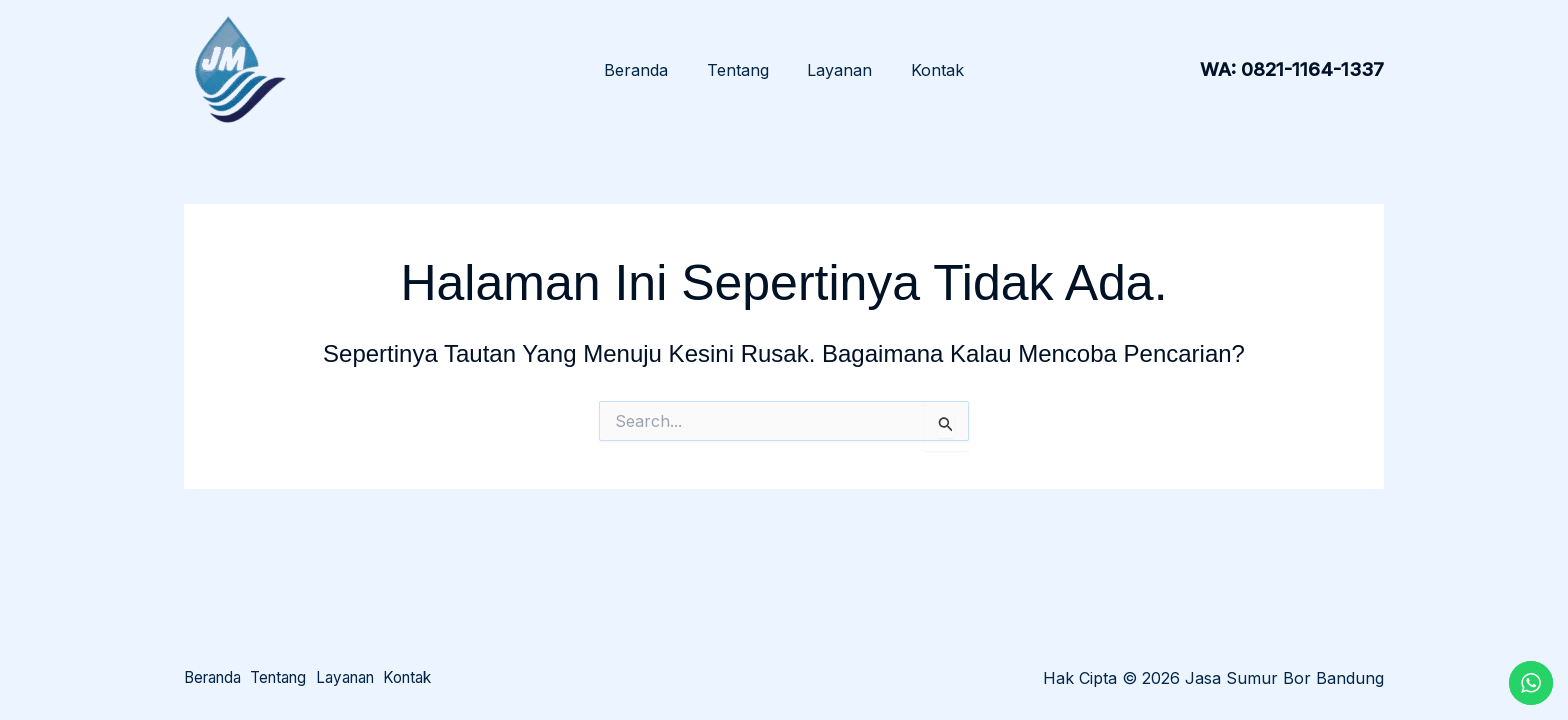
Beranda (646, 70)
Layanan (836, 70)
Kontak (927, 70)
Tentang (741, 70)
